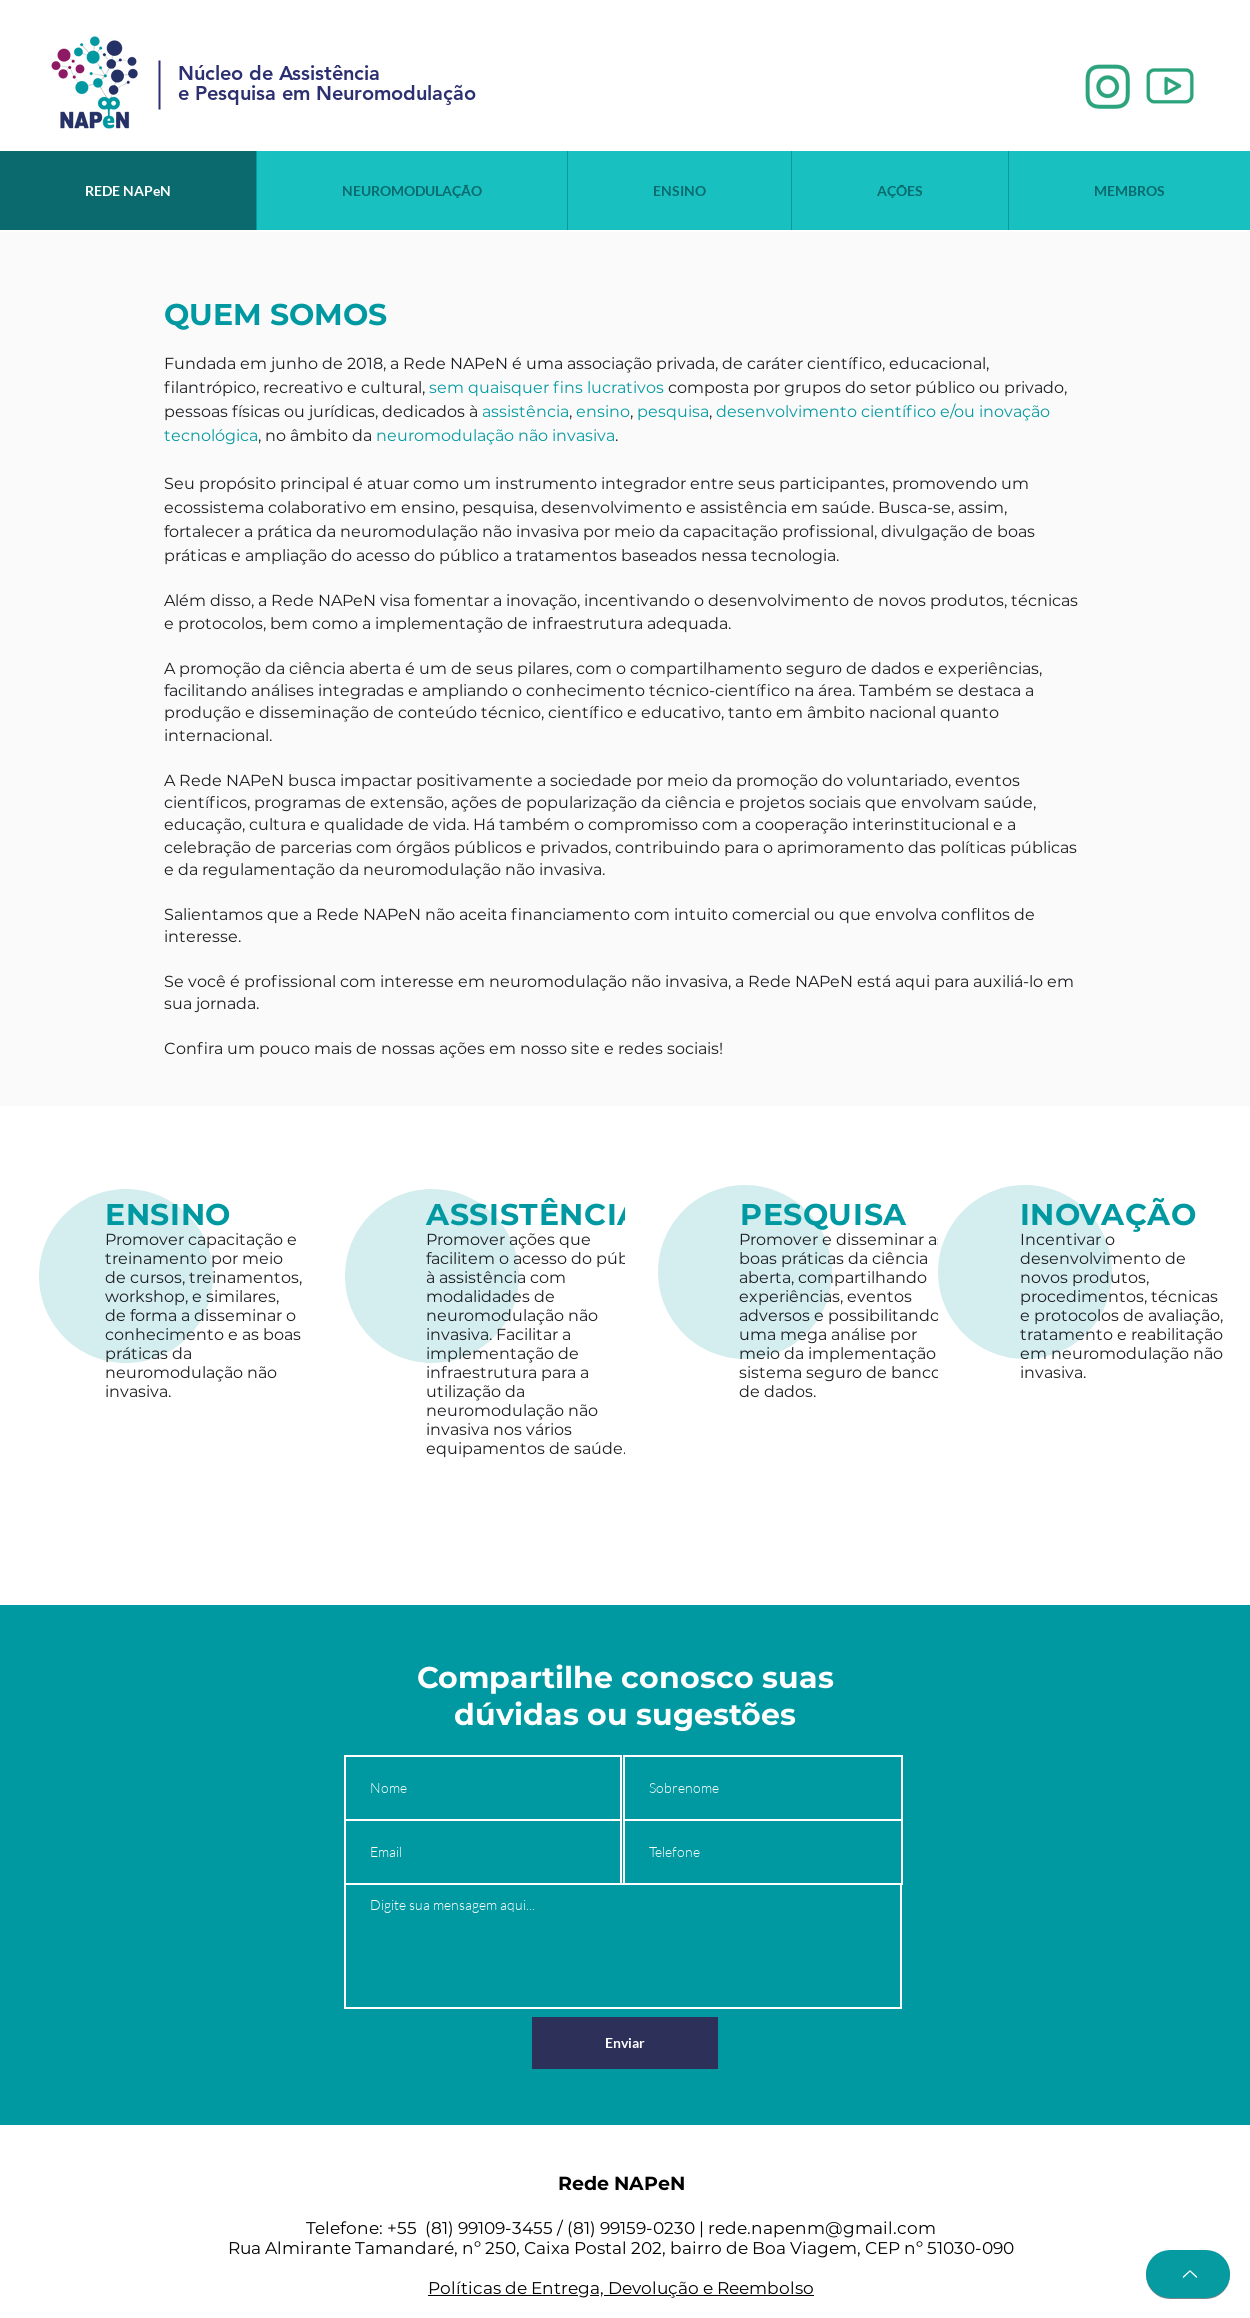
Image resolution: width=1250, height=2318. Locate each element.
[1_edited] (1108, 87)
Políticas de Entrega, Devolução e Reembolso (621, 2288)
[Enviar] (625, 2043)
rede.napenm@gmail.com (822, 2228)
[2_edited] (1170, 87)
